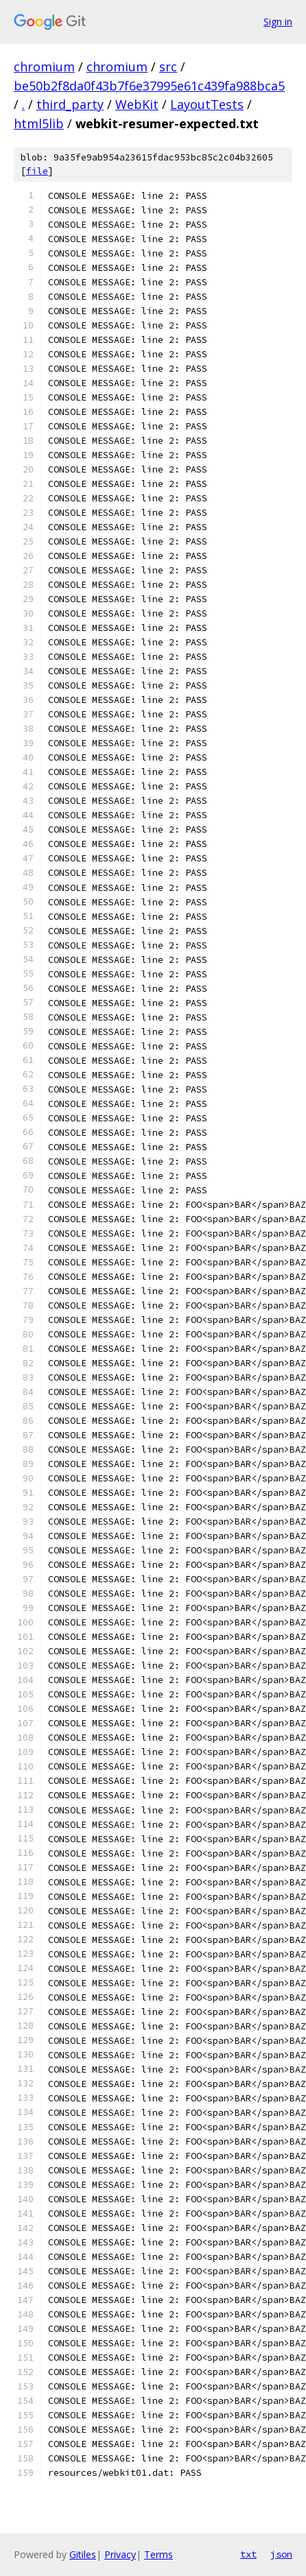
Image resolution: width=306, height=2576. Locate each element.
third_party (70, 104)
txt (248, 2554)
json (281, 2554)
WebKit (136, 104)
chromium (44, 66)
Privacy (120, 2554)
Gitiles (82, 2554)
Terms (158, 2554)
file (37, 171)
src (168, 66)
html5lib (39, 123)
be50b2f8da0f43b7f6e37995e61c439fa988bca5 (149, 85)
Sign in (277, 21)
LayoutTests (207, 104)
